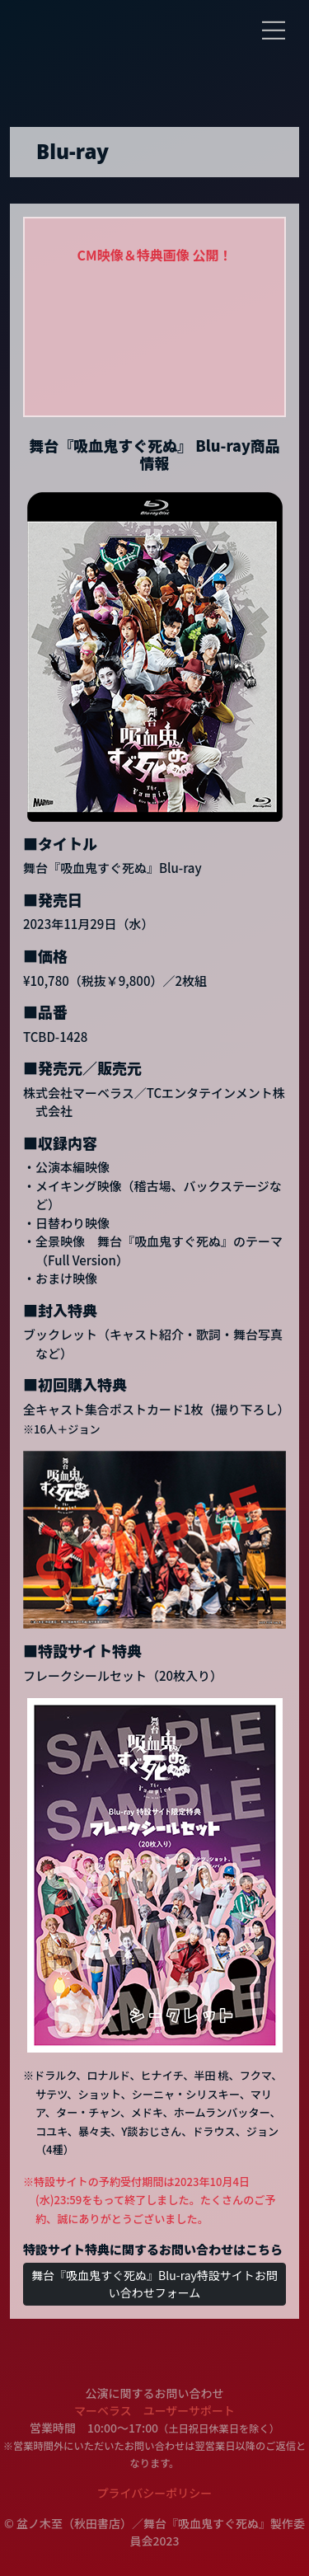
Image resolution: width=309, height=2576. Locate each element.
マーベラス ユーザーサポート (154, 2410)
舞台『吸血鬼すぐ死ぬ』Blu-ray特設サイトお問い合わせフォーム (154, 2284)
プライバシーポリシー (155, 2493)
